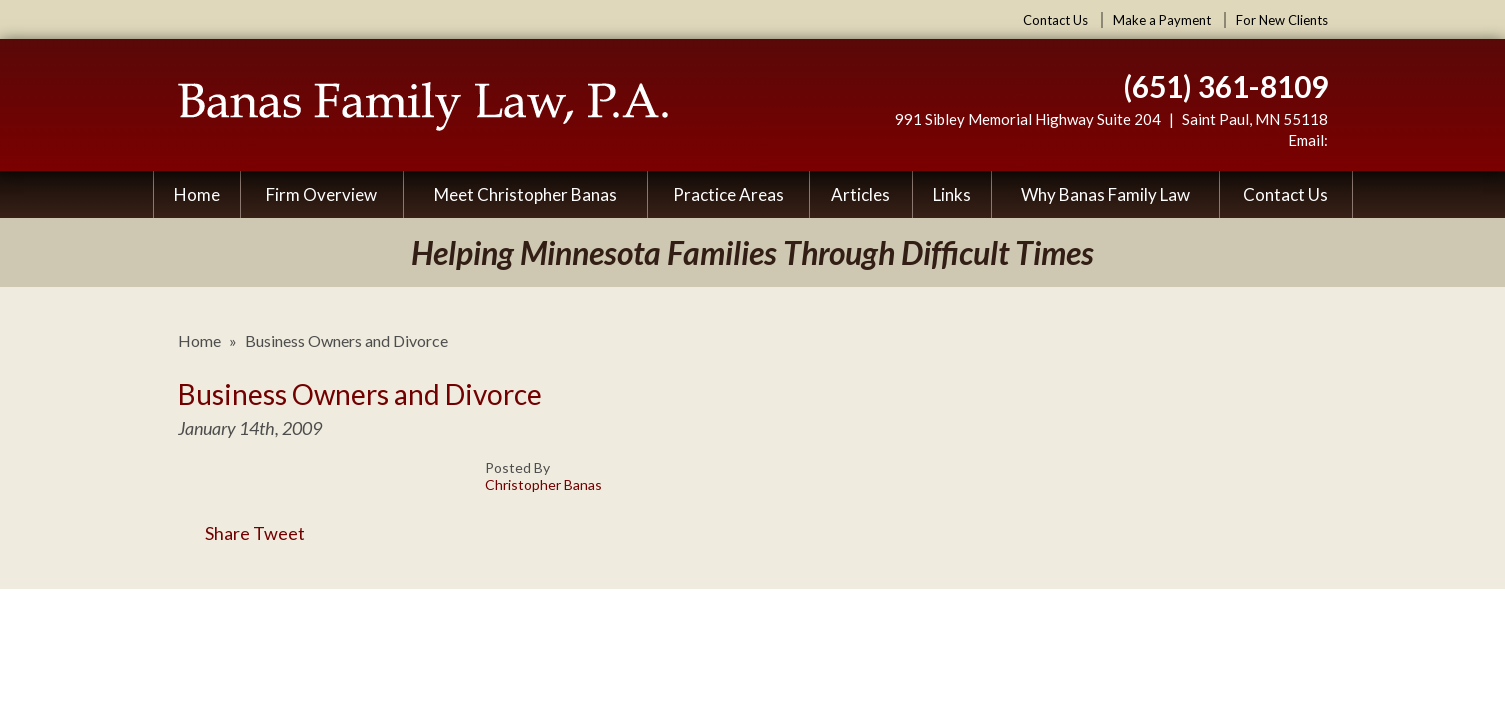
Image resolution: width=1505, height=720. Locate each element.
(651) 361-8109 (1225, 86)
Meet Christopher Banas (525, 194)
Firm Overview (321, 194)
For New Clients (1282, 20)
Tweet (279, 533)
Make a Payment (1162, 20)
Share (214, 533)
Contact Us (1055, 20)
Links (952, 194)
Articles (860, 194)
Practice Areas (728, 194)
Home (197, 194)
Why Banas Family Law (1105, 194)
